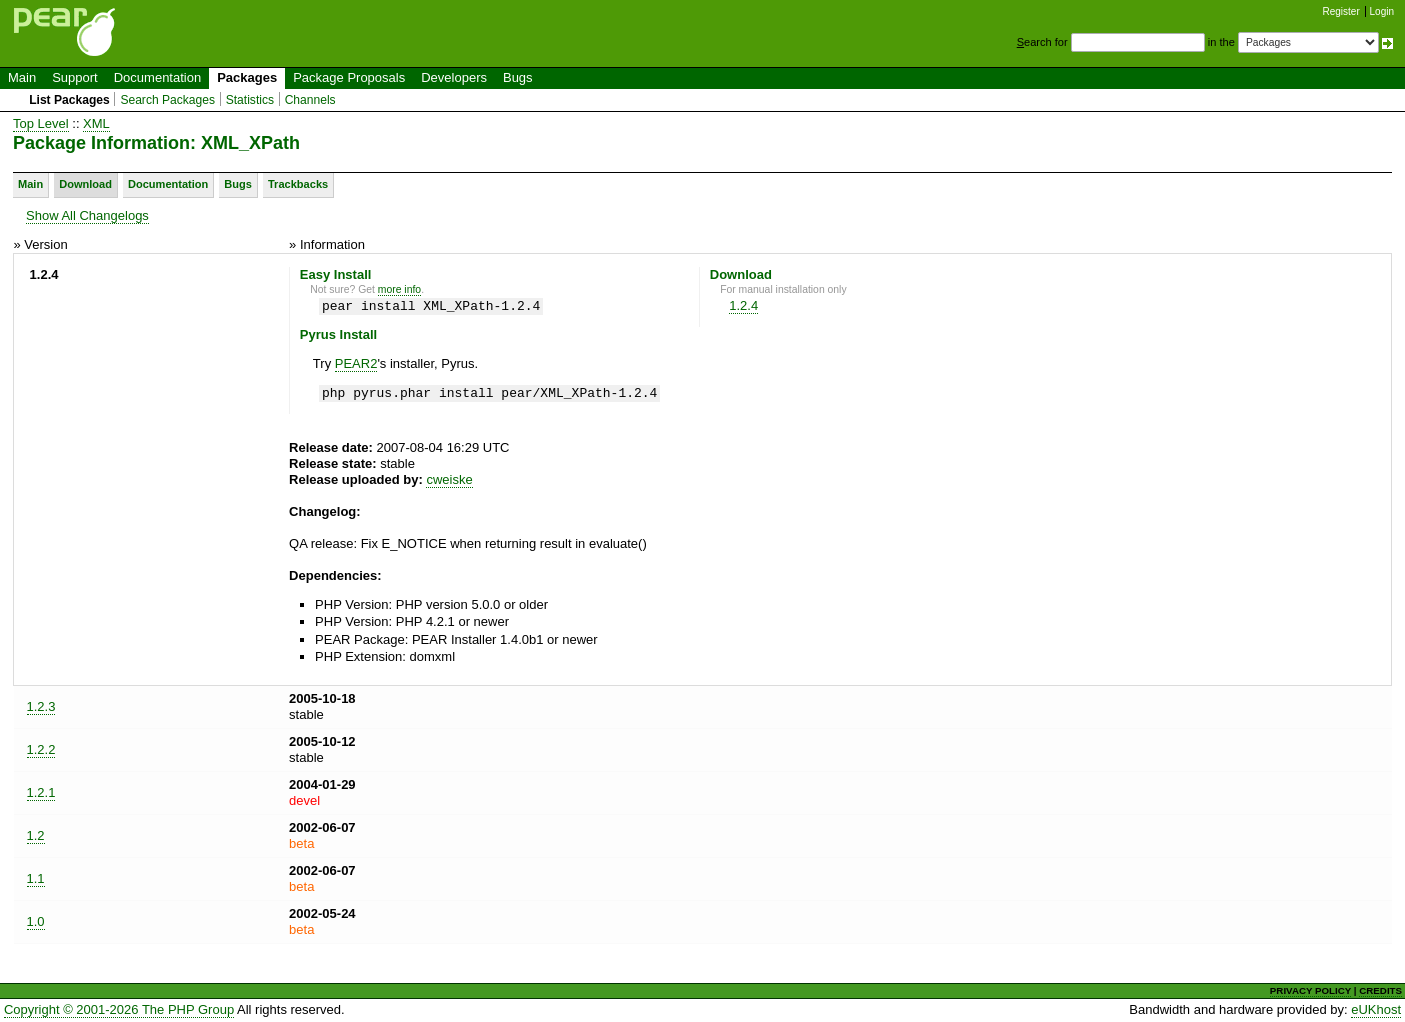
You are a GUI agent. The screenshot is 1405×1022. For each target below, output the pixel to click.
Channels (310, 100)
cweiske (449, 479)
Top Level (41, 123)
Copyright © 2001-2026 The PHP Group (119, 1009)
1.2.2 (41, 749)
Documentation (157, 77)
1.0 (36, 921)
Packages (247, 77)
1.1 (36, 878)
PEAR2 (356, 363)
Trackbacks (298, 184)
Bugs (518, 77)
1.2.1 (41, 792)
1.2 (36, 835)
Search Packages (167, 100)
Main (22, 77)
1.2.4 (743, 305)
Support (75, 77)
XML (96, 123)
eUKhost (1376, 1009)
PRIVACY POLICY (1310, 990)
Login (1382, 11)
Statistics (250, 100)
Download (85, 184)
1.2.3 (41, 706)
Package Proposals (349, 77)
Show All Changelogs (87, 215)
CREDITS (1380, 990)
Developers (454, 77)
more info (399, 289)
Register (1341, 11)
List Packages (69, 100)
